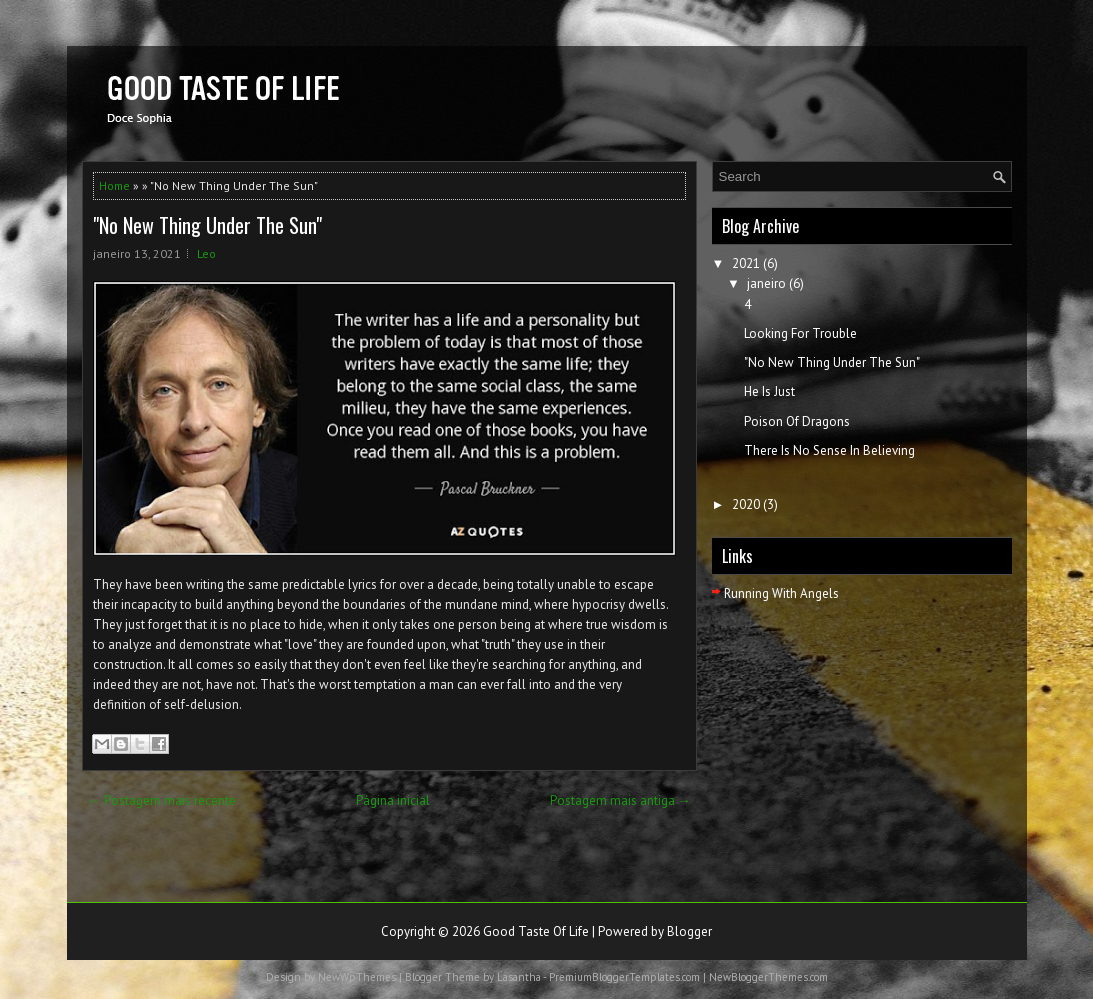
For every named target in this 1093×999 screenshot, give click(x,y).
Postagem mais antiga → (620, 800)
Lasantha (519, 977)
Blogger (689, 931)
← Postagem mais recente (162, 800)
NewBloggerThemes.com (768, 977)
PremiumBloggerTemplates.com (624, 977)
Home (114, 185)
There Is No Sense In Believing (829, 450)
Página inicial (393, 800)
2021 (746, 263)
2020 (746, 504)
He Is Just (769, 391)
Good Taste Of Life (536, 931)
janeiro (766, 283)
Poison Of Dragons (797, 421)
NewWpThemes (357, 977)
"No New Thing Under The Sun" (207, 225)
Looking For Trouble (800, 333)
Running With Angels (781, 593)
